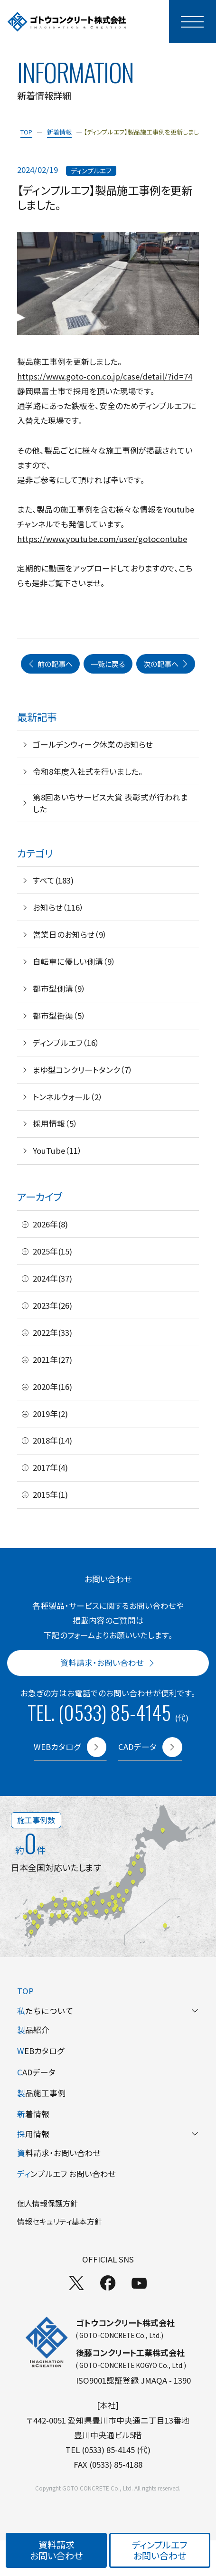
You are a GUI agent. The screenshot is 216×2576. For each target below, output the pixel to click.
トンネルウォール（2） (68, 1097)
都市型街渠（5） (59, 1015)
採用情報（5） (55, 1123)
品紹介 (33, 2029)
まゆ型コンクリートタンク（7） (83, 1069)
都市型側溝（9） (59, 988)
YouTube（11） (57, 1150)
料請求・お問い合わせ (59, 2152)
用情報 (107, 2133)
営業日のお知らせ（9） (70, 934)
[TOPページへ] (67, 22)
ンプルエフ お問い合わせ (66, 2173)
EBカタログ (40, 2050)
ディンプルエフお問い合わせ (159, 2550)
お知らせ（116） (58, 907)
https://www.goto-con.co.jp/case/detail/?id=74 (104, 376)
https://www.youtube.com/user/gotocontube (102, 538)
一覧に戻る (108, 663)
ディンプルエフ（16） (66, 1042)
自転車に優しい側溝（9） (74, 961)
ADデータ (36, 2072)
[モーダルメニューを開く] (192, 21)
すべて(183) (53, 880)
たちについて (107, 2010)
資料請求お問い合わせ (56, 2550)
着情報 (33, 2114)
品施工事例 (41, 2093)
